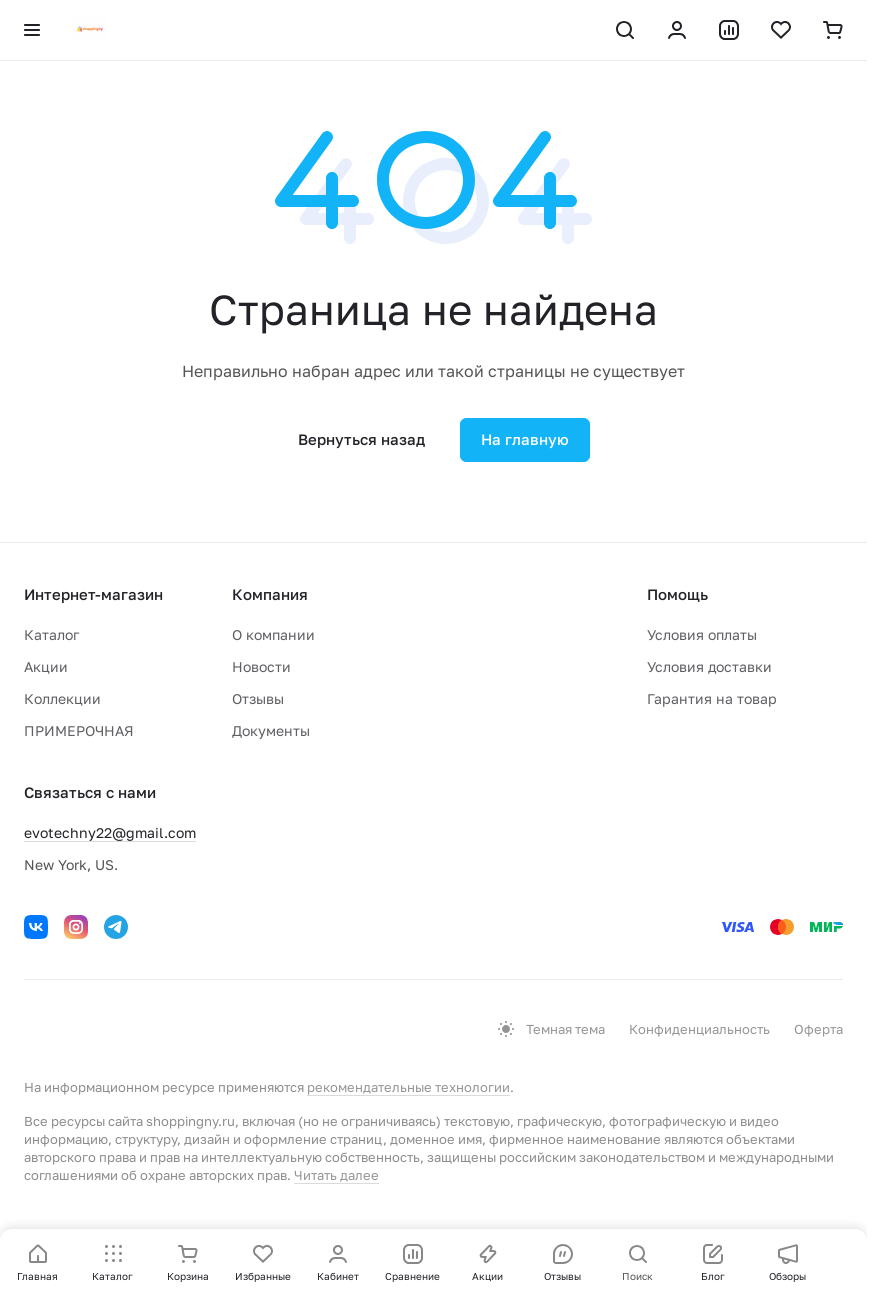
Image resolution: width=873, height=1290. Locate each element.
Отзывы (258, 698)
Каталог (51, 634)
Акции (46, 666)
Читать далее (336, 1175)
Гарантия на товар (712, 698)
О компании (273, 634)
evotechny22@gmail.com (110, 832)
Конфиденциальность (699, 1029)
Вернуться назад (361, 439)
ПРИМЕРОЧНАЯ (79, 730)
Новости (261, 666)
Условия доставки (709, 666)
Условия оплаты (702, 634)
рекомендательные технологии (408, 1087)
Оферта (818, 1029)
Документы (271, 730)
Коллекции (62, 698)
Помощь (677, 594)
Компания (270, 594)
